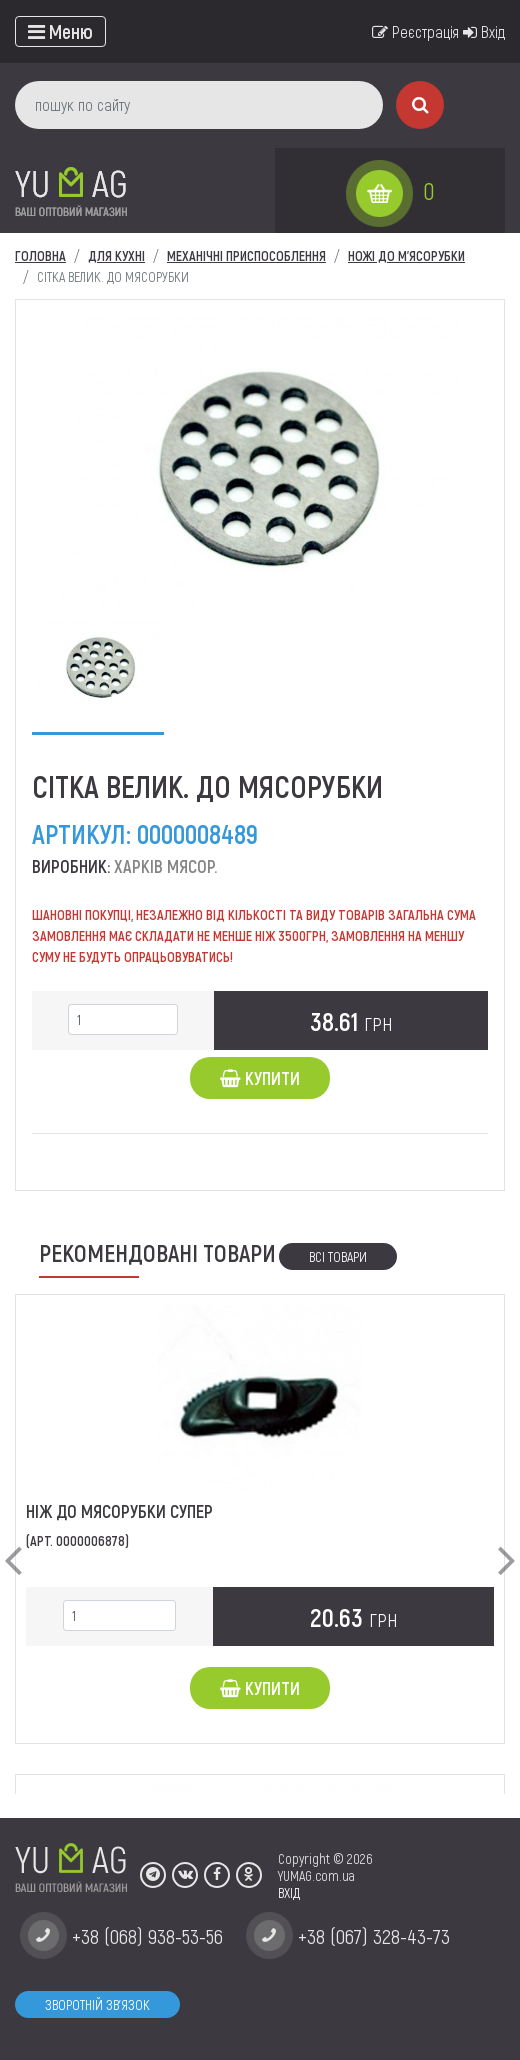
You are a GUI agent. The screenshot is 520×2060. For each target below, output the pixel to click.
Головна (40, 255)
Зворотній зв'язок (97, 2004)
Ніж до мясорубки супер (119, 1511)
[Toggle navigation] (60, 31)
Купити (260, 1078)
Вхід (484, 31)
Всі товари (338, 1256)
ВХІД (289, 1892)
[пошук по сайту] (199, 105)
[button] (13, 1544)
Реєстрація (415, 31)
